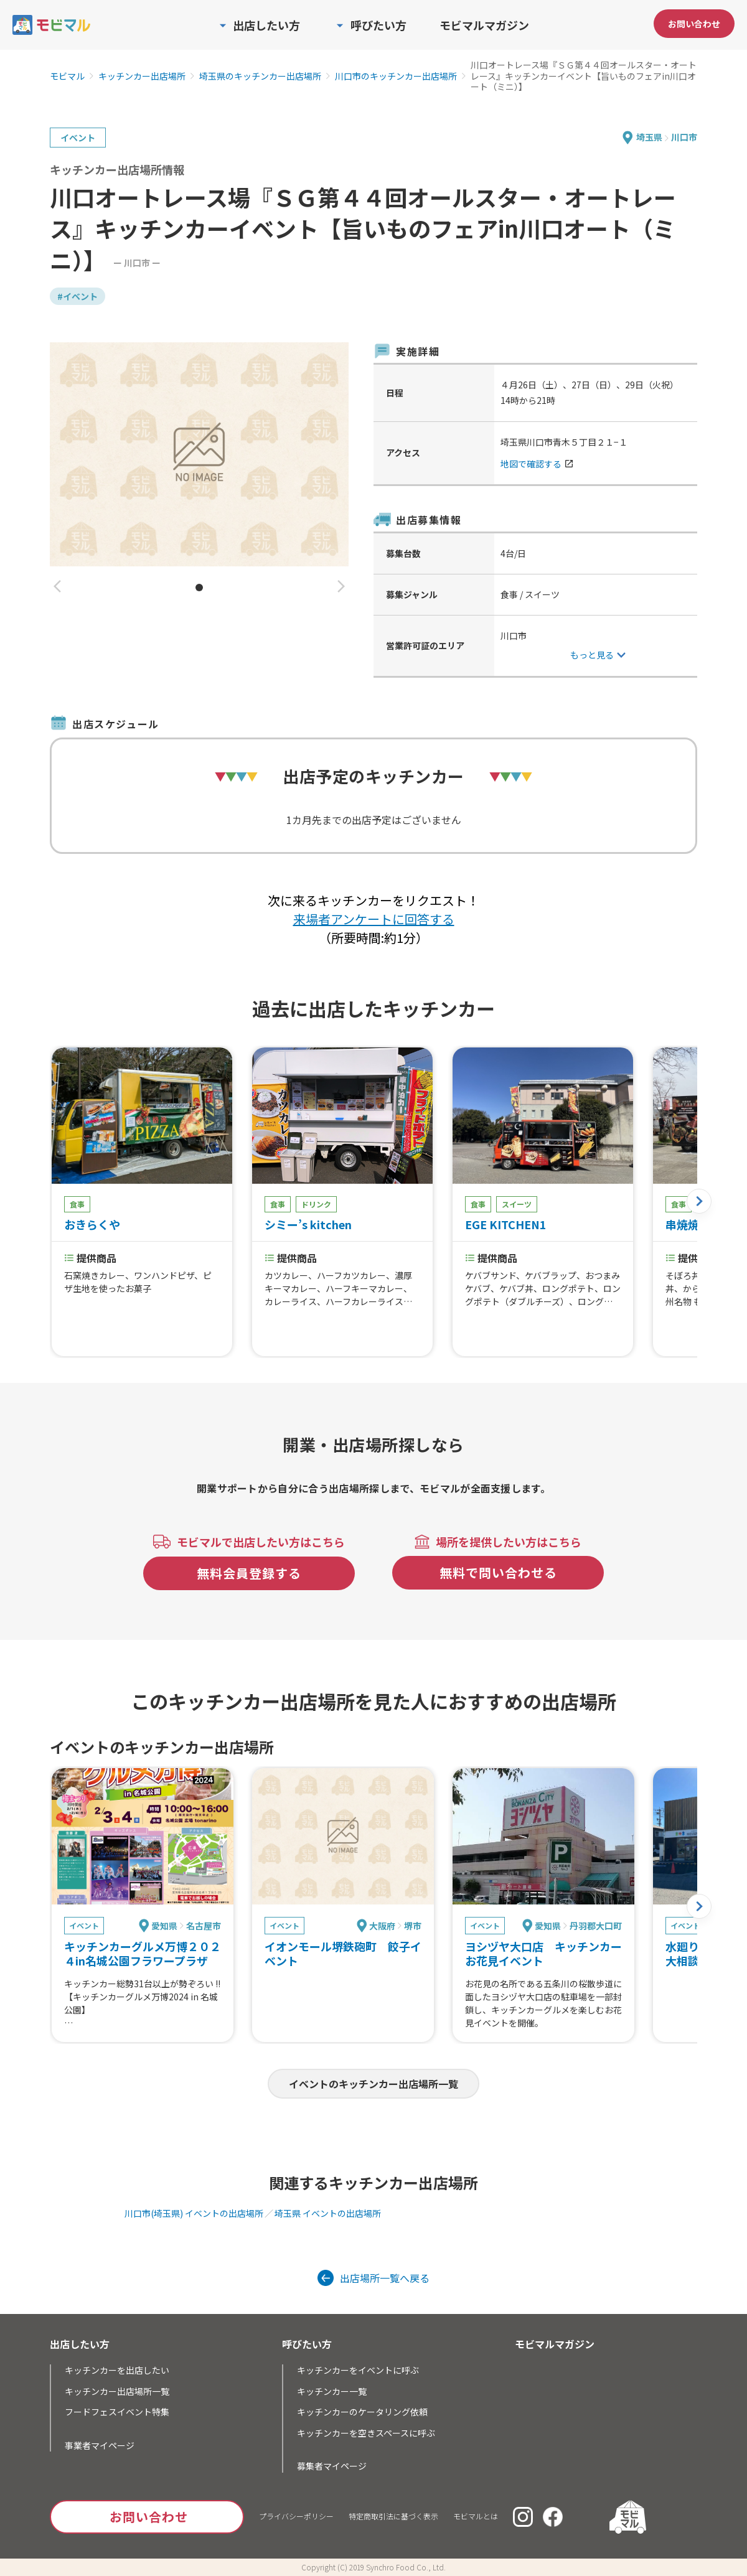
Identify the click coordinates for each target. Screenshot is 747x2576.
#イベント (77, 296)
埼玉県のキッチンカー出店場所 (260, 76)
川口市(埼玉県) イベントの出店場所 (194, 2213)
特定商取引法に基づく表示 (393, 2516)
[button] (57, 587)
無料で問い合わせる (498, 1572)
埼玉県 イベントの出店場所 (328, 2213)
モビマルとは (475, 2516)
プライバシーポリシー (296, 2516)
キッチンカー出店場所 (142, 76)
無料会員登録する (249, 1573)
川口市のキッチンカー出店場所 (396, 76)
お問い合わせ (694, 23)
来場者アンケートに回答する (373, 919)
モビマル (67, 76)
